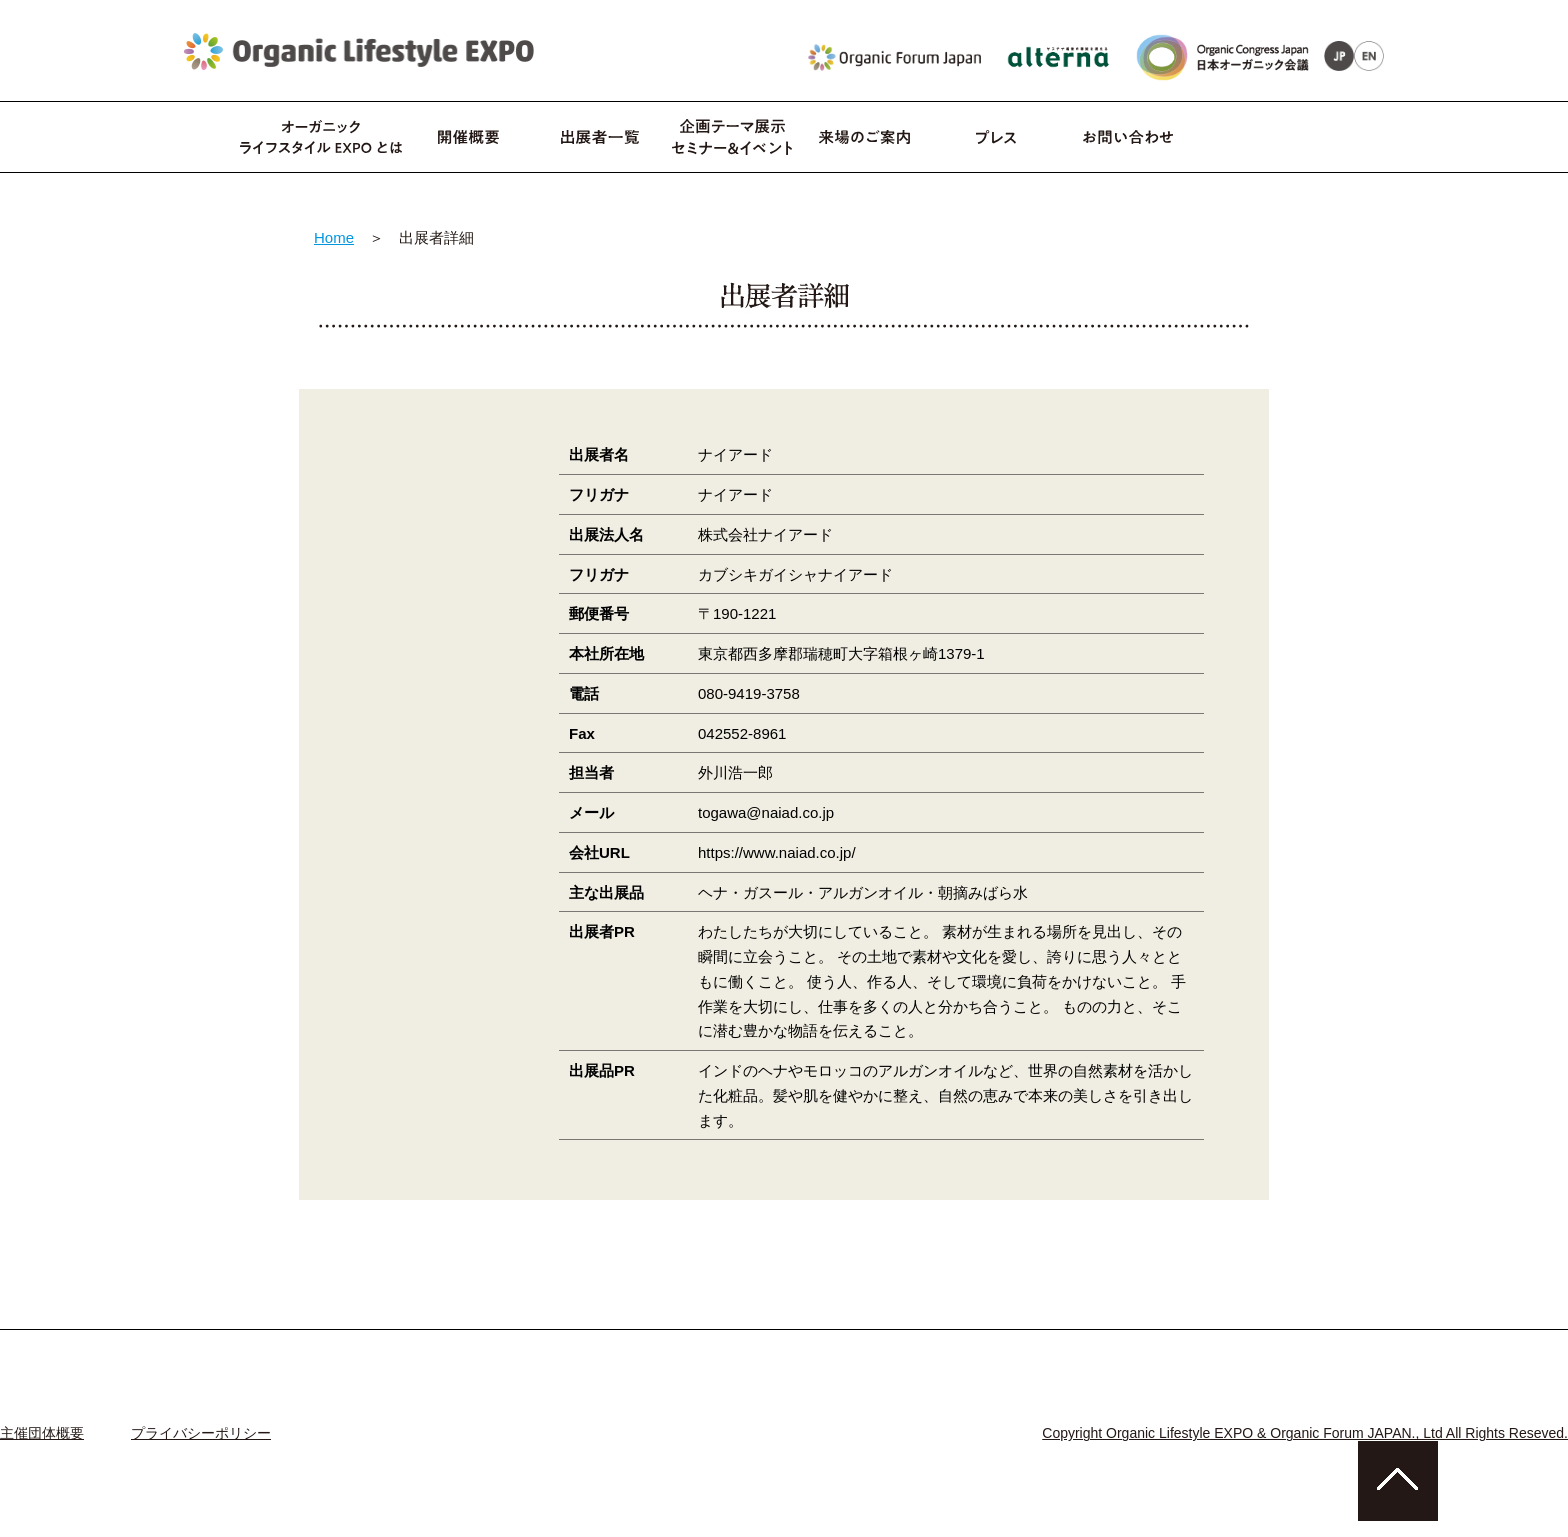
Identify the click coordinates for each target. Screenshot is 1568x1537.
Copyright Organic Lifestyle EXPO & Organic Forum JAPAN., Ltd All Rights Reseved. (1305, 1433)
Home (334, 237)
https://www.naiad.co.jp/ (777, 852)
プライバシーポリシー (201, 1433)
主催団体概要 (42, 1433)
